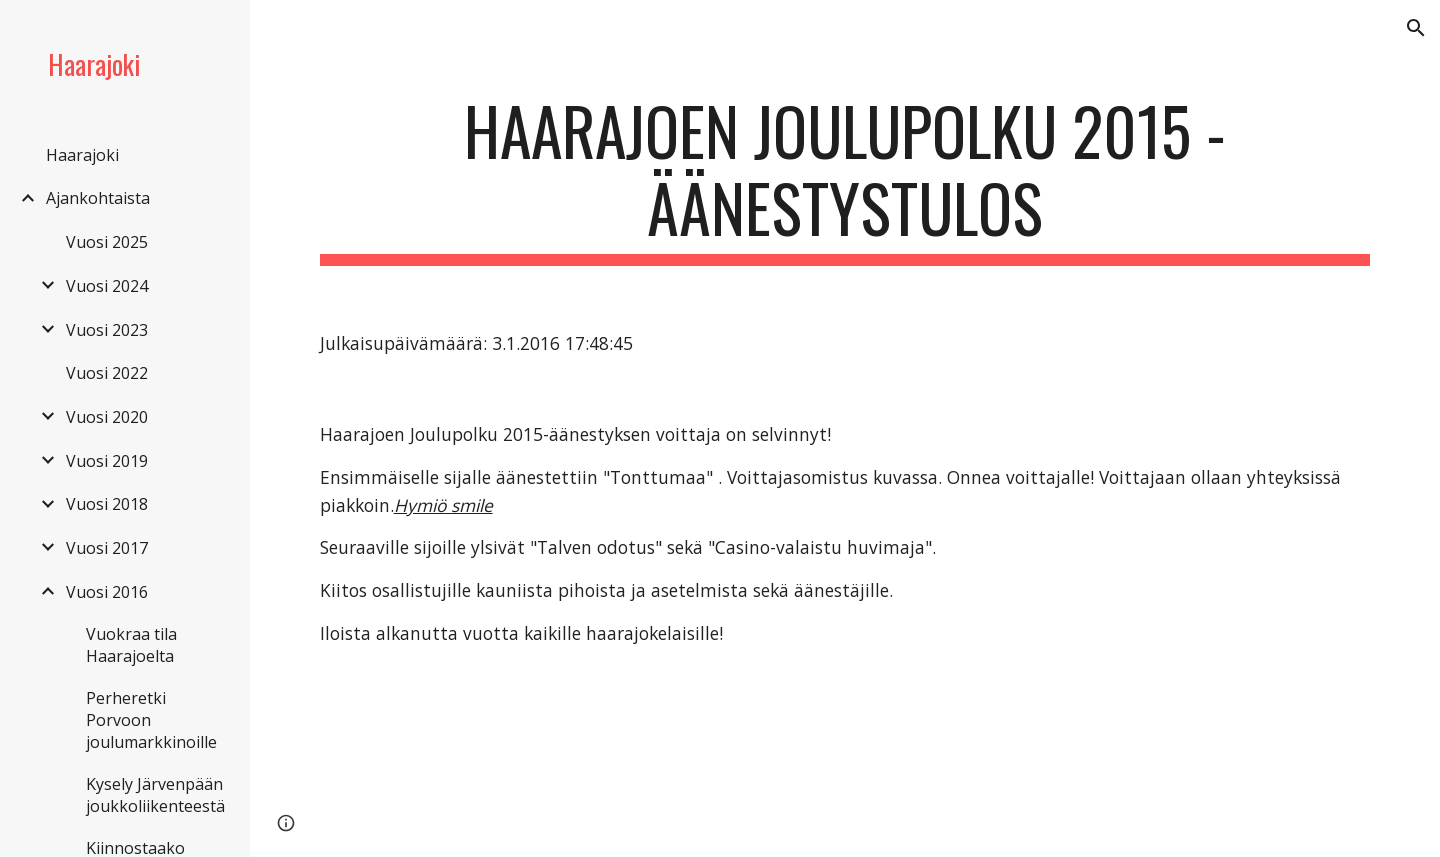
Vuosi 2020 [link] (107, 417)
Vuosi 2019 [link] (107, 461)
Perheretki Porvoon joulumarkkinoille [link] (151, 720)
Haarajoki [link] (82, 155)
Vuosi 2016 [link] (107, 592)
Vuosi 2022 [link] (107, 373)
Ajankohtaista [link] (98, 198)
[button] (1416, 28)
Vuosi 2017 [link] (107, 548)
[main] (845, 179)
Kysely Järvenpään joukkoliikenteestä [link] (155, 795)
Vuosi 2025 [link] (107, 242)
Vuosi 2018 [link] (107, 504)
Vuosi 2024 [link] (107, 286)
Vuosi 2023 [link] (107, 330)
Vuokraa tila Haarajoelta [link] (131, 645)
